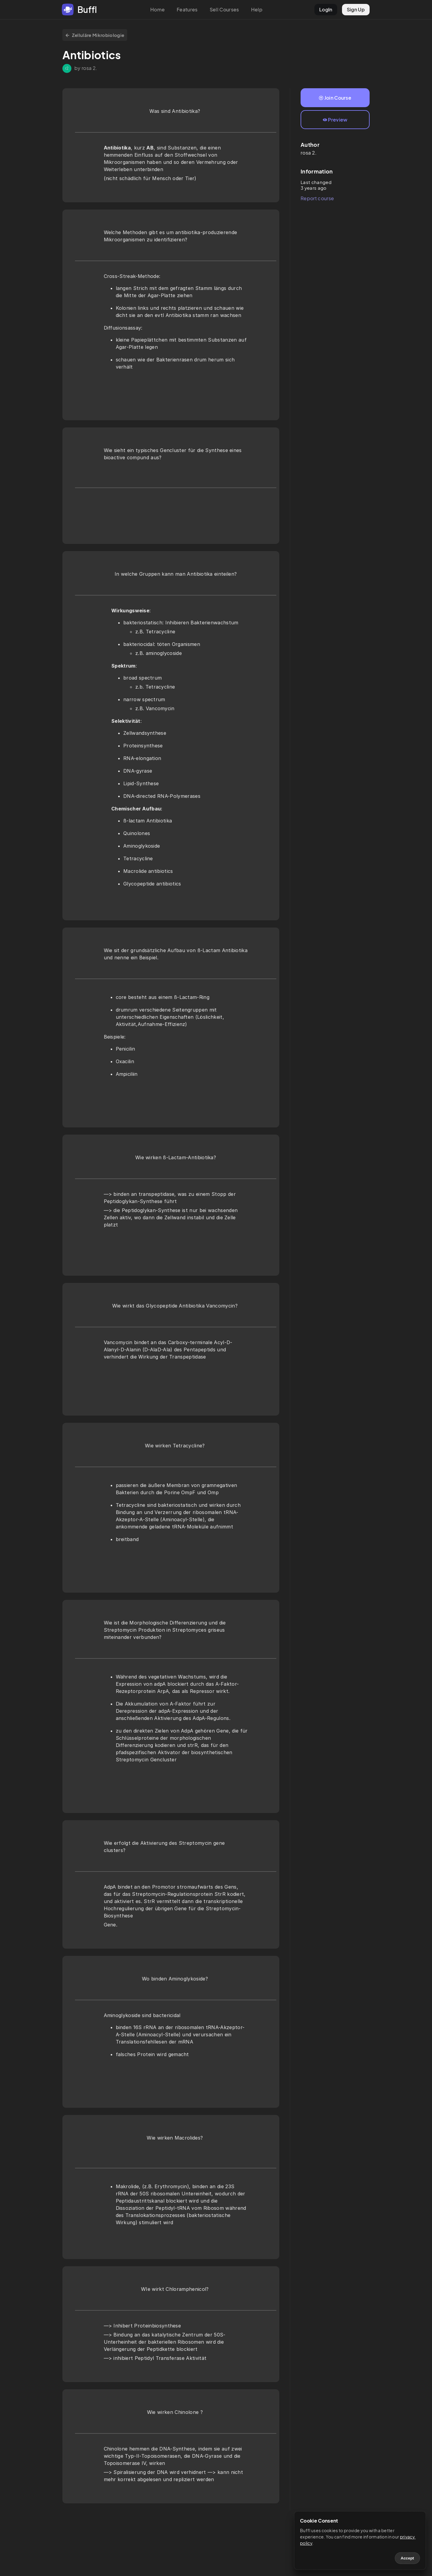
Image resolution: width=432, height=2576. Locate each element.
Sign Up (356, 9)
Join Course (335, 98)
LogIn (325, 9)
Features (187, 9)
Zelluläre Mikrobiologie (94, 35)
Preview (335, 119)
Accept (407, 2558)
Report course (317, 198)
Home (157, 9)
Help (256, 9)
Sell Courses (224, 9)
